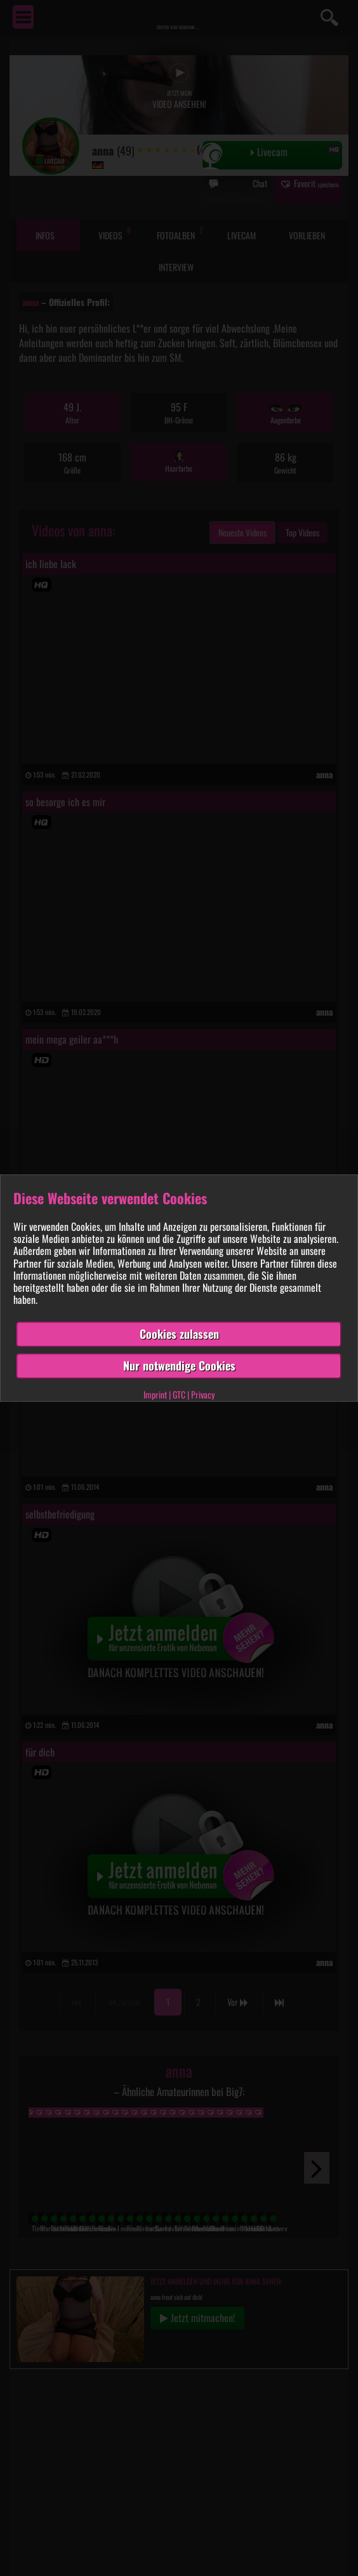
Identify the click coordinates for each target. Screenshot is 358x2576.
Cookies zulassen (179, 1333)
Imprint (155, 1394)
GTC (179, 1394)
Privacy (203, 1394)
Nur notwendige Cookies (179, 1365)
